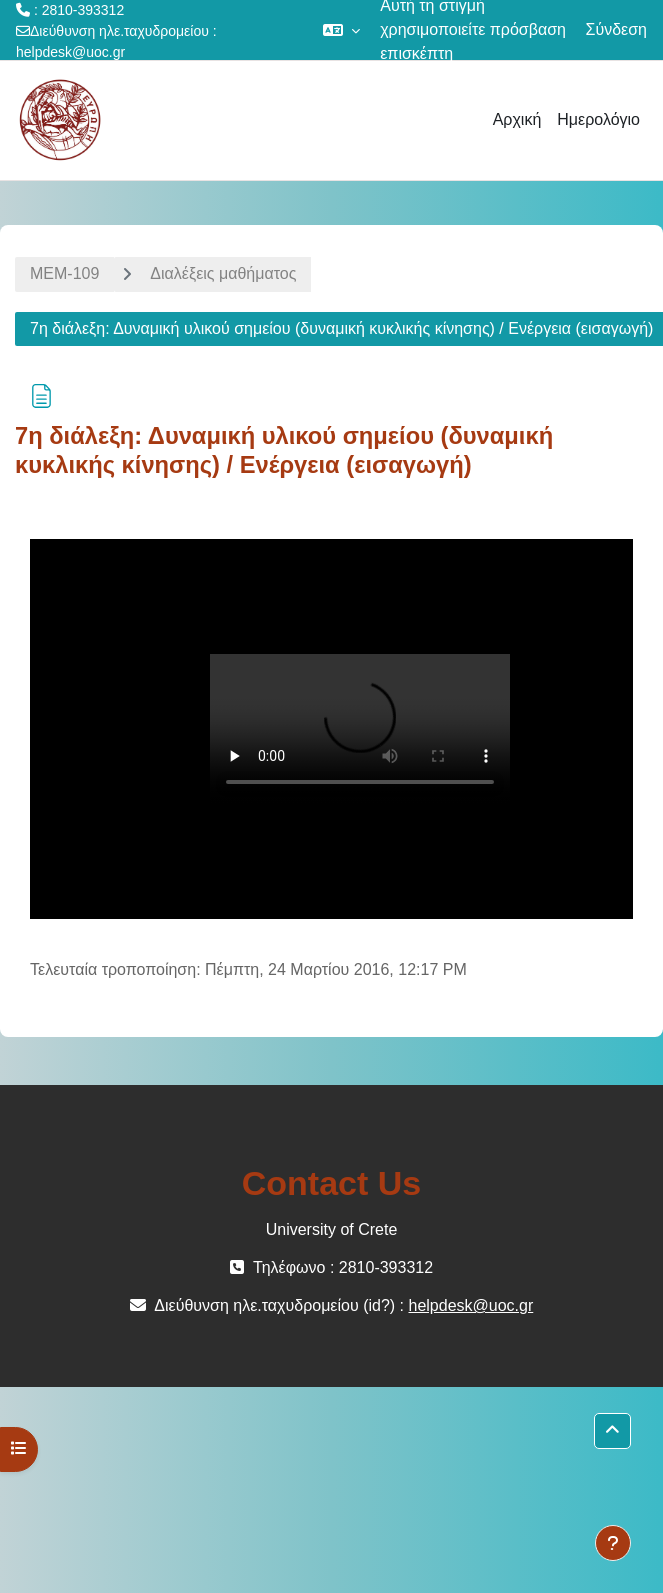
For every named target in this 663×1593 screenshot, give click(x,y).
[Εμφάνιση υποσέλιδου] (613, 1543)
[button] (341, 30)
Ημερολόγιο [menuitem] (598, 119)
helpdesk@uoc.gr (70, 52)
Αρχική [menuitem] (517, 119)
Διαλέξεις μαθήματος (223, 273)
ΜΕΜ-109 (64, 273)
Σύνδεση (616, 29)
